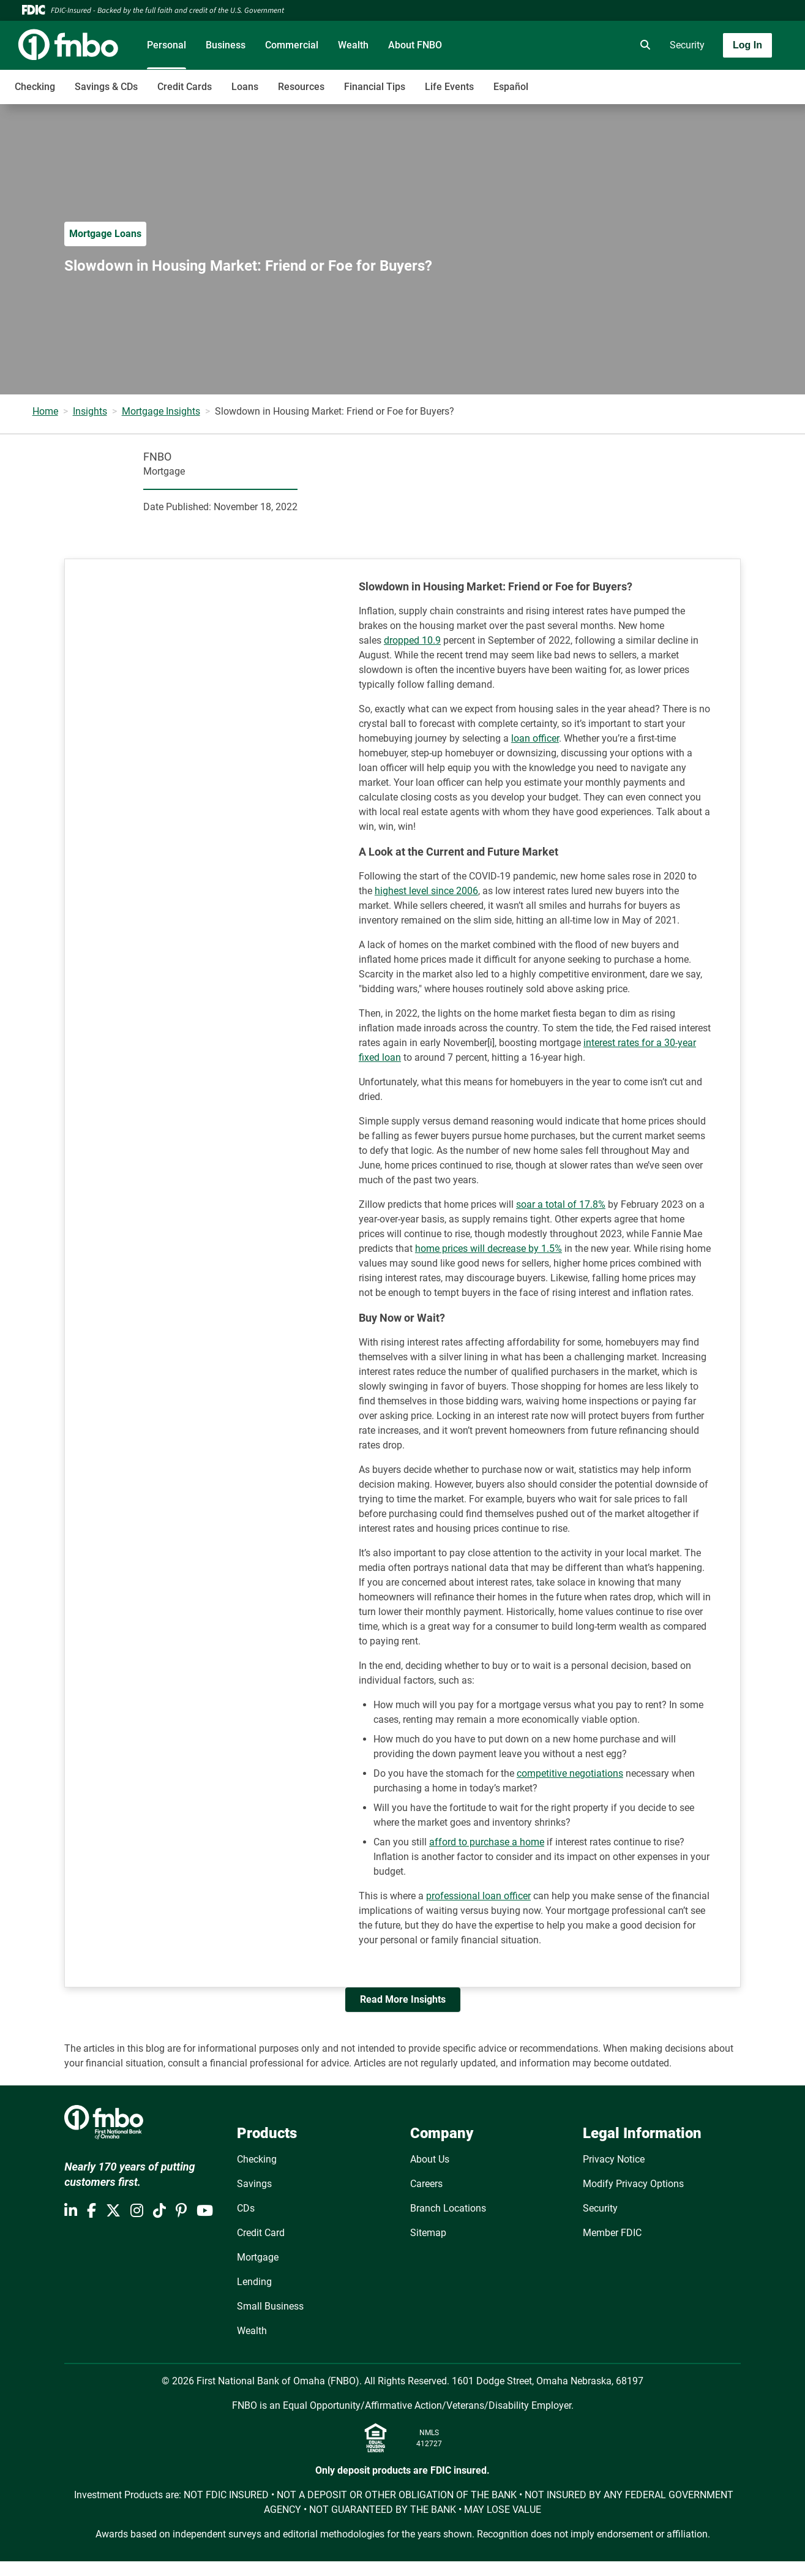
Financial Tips (374, 86)
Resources (301, 86)
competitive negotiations (570, 1773)
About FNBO (415, 45)
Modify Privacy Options (633, 2184)
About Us (429, 2159)
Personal (166, 45)
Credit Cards (184, 86)
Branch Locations (448, 2208)
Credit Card (261, 2233)
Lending (254, 2282)
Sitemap (428, 2233)
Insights (90, 411)
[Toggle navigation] (708, 80)
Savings (254, 2184)
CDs (246, 2208)
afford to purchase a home (486, 1842)
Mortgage (258, 2257)
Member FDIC (612, 2233)
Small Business (270, 2306)
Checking (35, 86)
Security (687, 45)
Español (510, 86)
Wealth (353, 45)
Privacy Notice (614, 2159)
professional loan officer (478, 1896)
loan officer (535, 738)
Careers (426, 2184)
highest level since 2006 (426, 891)
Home (45, 411)
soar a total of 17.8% (560, 1204)
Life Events (449, 86)
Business (225, 45)
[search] (642, 45)
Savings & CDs (106, 86)
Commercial (291, 45)
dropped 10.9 (412, 640)
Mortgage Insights (161, 411)
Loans (244, 86)
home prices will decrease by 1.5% (488, 1248)
